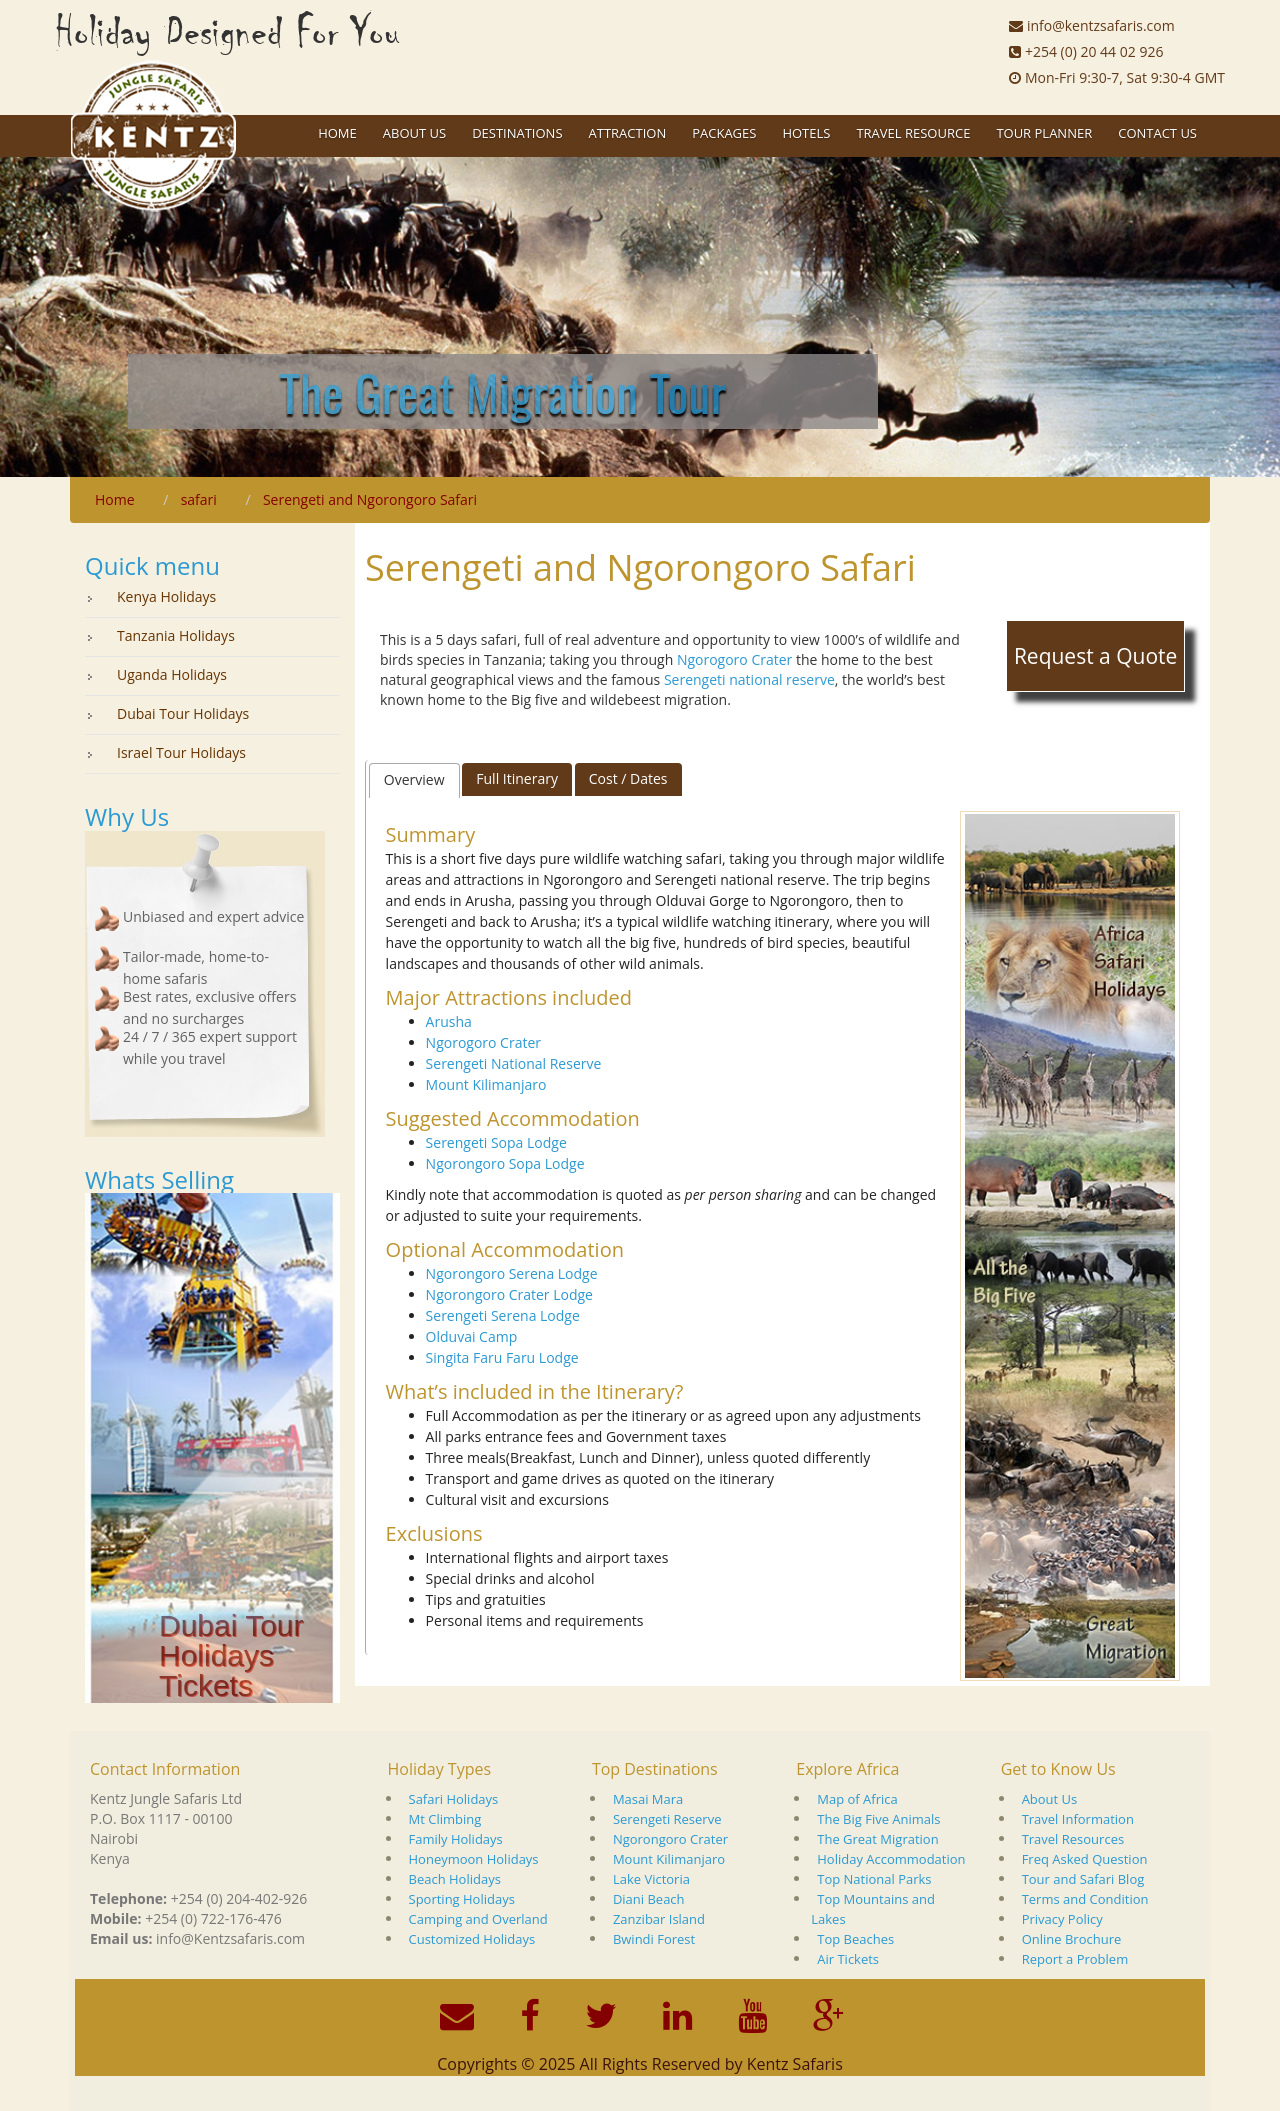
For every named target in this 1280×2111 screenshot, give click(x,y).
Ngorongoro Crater (670, 1839)
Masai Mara (648, 1799)
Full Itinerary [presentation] (517, 778)
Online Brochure (1072, 1939)
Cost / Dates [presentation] (628, 778)
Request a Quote (1095, 656)
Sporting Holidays (462, 1899)
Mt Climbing (445, 1819)
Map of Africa (857, 1799)
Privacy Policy (1062, 1919)
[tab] (414, 780)
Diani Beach (649, 1899)
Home (337, 133)
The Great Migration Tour (502, 391)
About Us (1050, 1799)
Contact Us (1157, 133)
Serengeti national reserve (749, 679)
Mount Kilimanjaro (486, 1084)
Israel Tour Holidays (181, 752)
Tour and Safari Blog (1083, 1879)
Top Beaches (855, 1939)
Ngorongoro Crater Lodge (509, 1294)
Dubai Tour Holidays (183, 713)
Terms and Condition (1085, 1899)
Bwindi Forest (654, 1939)
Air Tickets (848, 1959)
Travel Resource (913, 133)
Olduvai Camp (472, 1336)
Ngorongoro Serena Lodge (512, 1273)
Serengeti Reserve (667, 1819)
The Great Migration (877, 1839)
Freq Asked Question (1085, 1859)
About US (414, 133)
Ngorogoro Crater (734, 659)
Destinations (517, 133)
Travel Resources (1073, 1839)
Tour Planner (1044, 133)
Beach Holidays (455, 1879)
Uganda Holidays (172, 674)
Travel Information (1078, 1819)
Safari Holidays (454, 1799)
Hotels (806, 133)
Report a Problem (1075, 1959)
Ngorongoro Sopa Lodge (505, 1163)
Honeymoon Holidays (474, 1859)
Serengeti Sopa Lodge (496, 1142)
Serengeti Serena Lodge (503, 1315)
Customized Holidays (472, 1939)
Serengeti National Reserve (514, 1063)
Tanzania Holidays (176, 635)
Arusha (449, 1021)
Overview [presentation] (414, 779)
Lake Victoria (651, 1879)
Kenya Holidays (166, 596)
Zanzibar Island (659, 1919)
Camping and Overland (478, 1919)
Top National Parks (874, 1879)
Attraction (628, 133)
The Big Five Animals (878, 1819)
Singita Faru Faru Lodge (502, 1357)
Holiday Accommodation (891, 1859)
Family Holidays (456, 1839)
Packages (724, 133)
